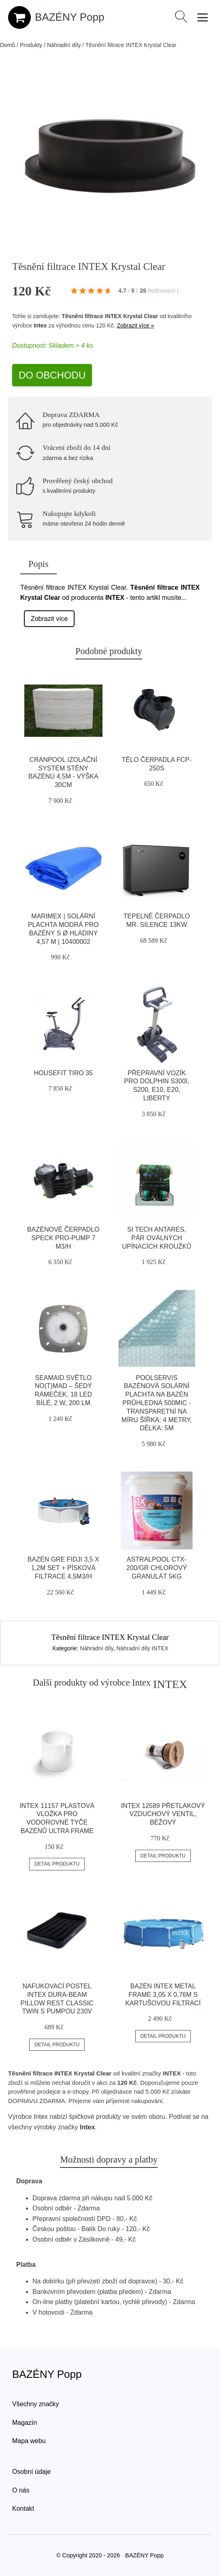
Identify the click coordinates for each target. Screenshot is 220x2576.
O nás (21, 2490)
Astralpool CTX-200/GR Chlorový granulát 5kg (156, 1568)
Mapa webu (29, 2440)
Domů (7, 45)
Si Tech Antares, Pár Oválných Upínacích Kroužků (156, 1238)
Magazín (24, 2422)
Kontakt (23, 2508)
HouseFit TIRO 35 (63, 1073)
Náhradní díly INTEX (142, 1648)
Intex (40, 325)
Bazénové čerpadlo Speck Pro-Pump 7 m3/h (63, 1238)
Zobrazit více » (135, 325)
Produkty (31, 45)
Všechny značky (35, 2404)
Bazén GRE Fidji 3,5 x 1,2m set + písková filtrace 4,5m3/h (63, 1568)
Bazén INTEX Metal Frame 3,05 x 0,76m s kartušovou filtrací (163, 1995)
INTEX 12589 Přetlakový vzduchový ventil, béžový (163, 1814)
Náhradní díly (64, 45)
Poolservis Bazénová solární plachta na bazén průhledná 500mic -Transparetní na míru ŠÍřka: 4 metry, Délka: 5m (157, 1403)
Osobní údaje (31, 2471)
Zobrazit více (49, 618)
